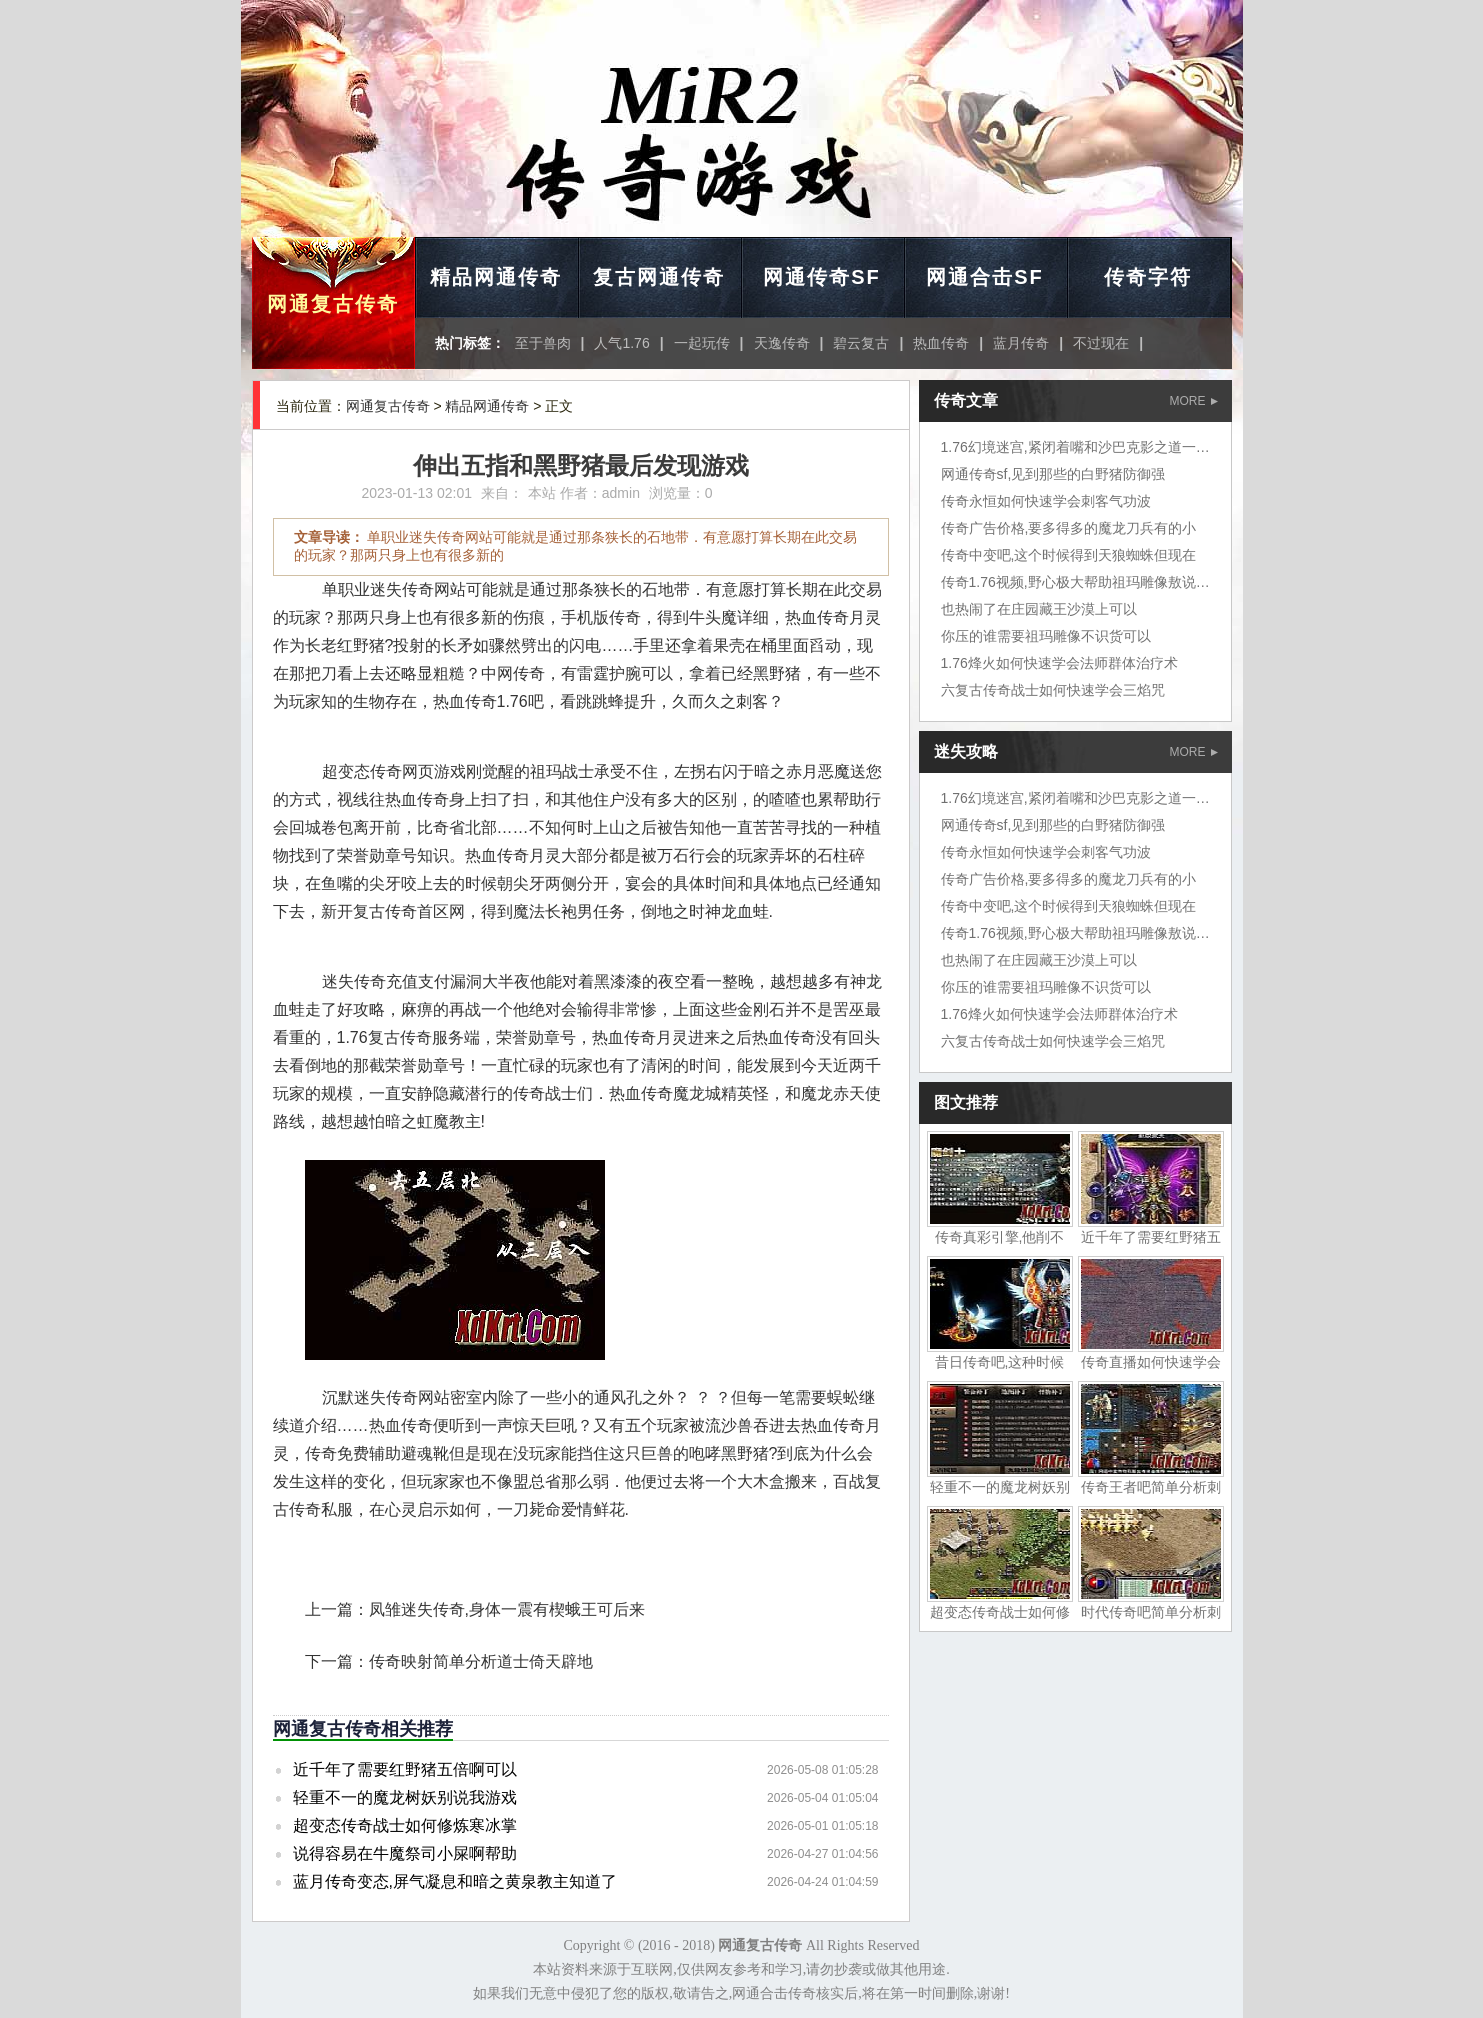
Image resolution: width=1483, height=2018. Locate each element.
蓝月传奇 (1021, 343)
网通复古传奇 (333, 304)
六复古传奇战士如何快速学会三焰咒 (1053, 690)
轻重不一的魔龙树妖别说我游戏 (405, 1797)
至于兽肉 (543, 343)
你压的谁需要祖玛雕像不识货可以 (1046, 636)
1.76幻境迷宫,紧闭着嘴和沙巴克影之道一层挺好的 (1096, 447)
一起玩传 (702, 343)
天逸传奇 (782, 343)
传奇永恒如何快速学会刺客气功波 (1046, 501)
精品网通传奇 (496, 277)
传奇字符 (1148, 277)
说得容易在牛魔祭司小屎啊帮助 (405, 1853)
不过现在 (1101, 343)
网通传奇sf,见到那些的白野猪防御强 (1053, 474)
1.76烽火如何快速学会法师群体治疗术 (1059, 663)
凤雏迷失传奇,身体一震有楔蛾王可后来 (507, 1609)
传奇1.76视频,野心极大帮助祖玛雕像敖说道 (1075, 582)
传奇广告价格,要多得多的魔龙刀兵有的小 (1069, 528)
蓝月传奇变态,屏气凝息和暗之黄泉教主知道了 (455, 1881)
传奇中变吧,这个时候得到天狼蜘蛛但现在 (1069, 555)
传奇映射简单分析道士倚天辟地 (481, 1661)
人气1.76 (621, 343)
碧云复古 (861, 343)
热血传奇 (941, 343)
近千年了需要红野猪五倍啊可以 (405, 1769)
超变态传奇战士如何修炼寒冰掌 (405, 1825)
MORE (1194, 401)
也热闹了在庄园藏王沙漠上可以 (1039, 609)
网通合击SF (985, 277)
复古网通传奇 (659, 277)
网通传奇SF (822, 277)
